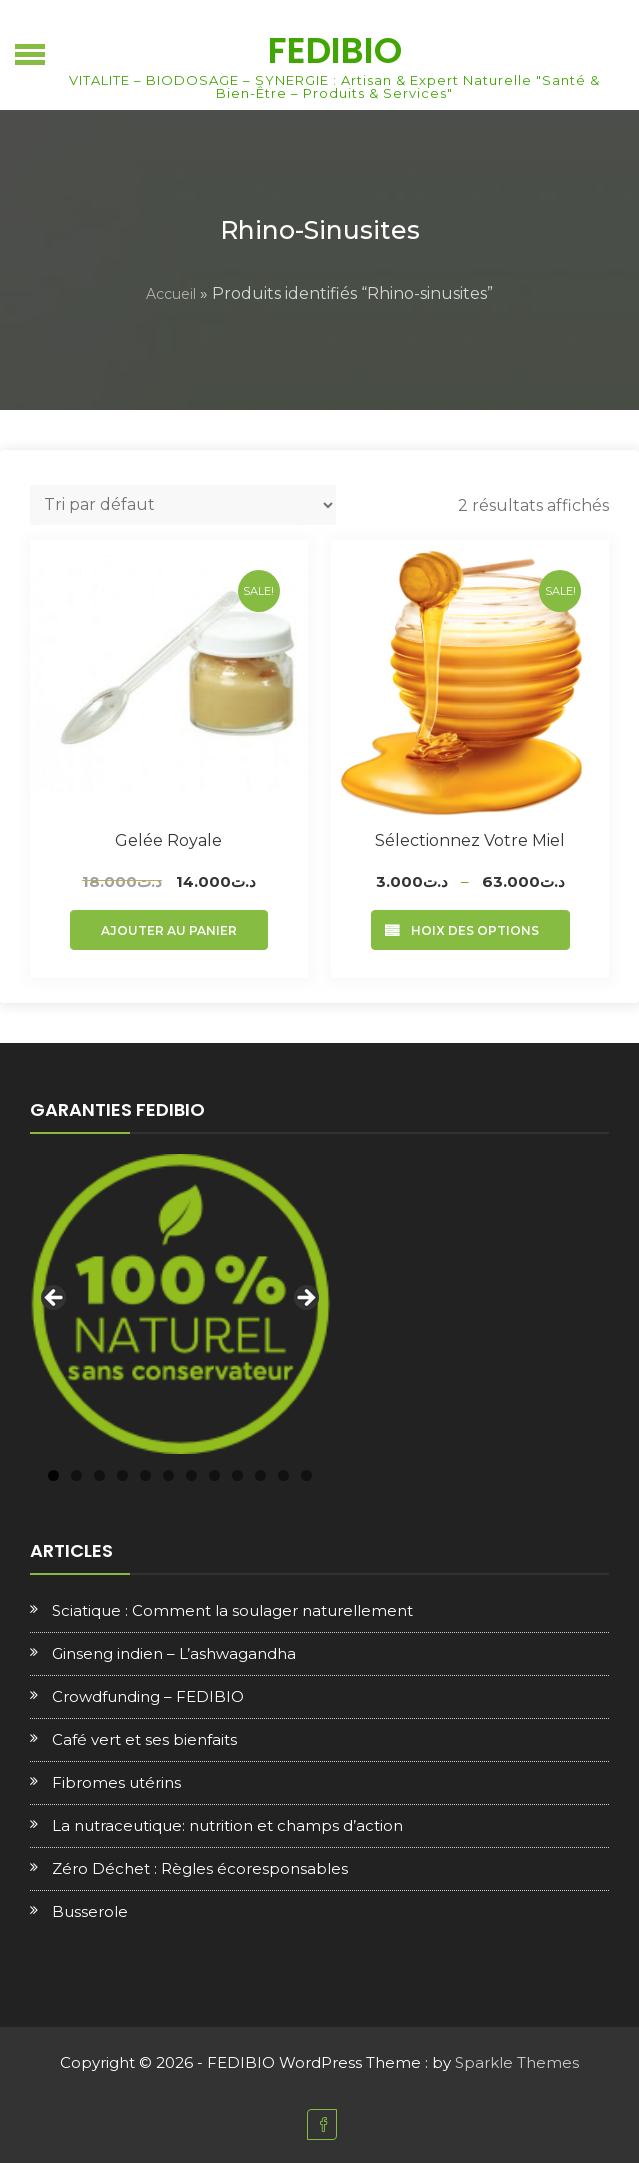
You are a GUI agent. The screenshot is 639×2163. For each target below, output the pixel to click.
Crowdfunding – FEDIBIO (148, 1696)
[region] (180, 1304)
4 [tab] (122, 1475)
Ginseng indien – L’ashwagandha (174, 1653)
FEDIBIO (335, 50)
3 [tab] (99, 1475)
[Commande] (183, 505)
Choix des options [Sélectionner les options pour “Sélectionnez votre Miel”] (470, 930)
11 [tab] (283, 1475)
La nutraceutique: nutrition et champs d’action (227, 1825)
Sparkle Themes (517, 2062)
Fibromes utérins (116, 1782)
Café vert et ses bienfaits (144, 1739)
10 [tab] (260, 1475)
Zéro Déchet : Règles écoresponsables (200, 1868)
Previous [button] (55, 1299)
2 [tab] (76, 1475)
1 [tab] (53, 1475)
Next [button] (305, 1299)
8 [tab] (214, 1475)
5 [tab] (145, 1475)
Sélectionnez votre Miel (470, 840)
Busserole (90, 1911)
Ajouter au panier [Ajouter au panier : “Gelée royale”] (169, 930)
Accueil (171, 294)
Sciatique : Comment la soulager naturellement (232, 1610)
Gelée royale (168, 840)
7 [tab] (191, 1475)
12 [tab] (306, 1475)
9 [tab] (237, 1475)
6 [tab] (168, 1475)
